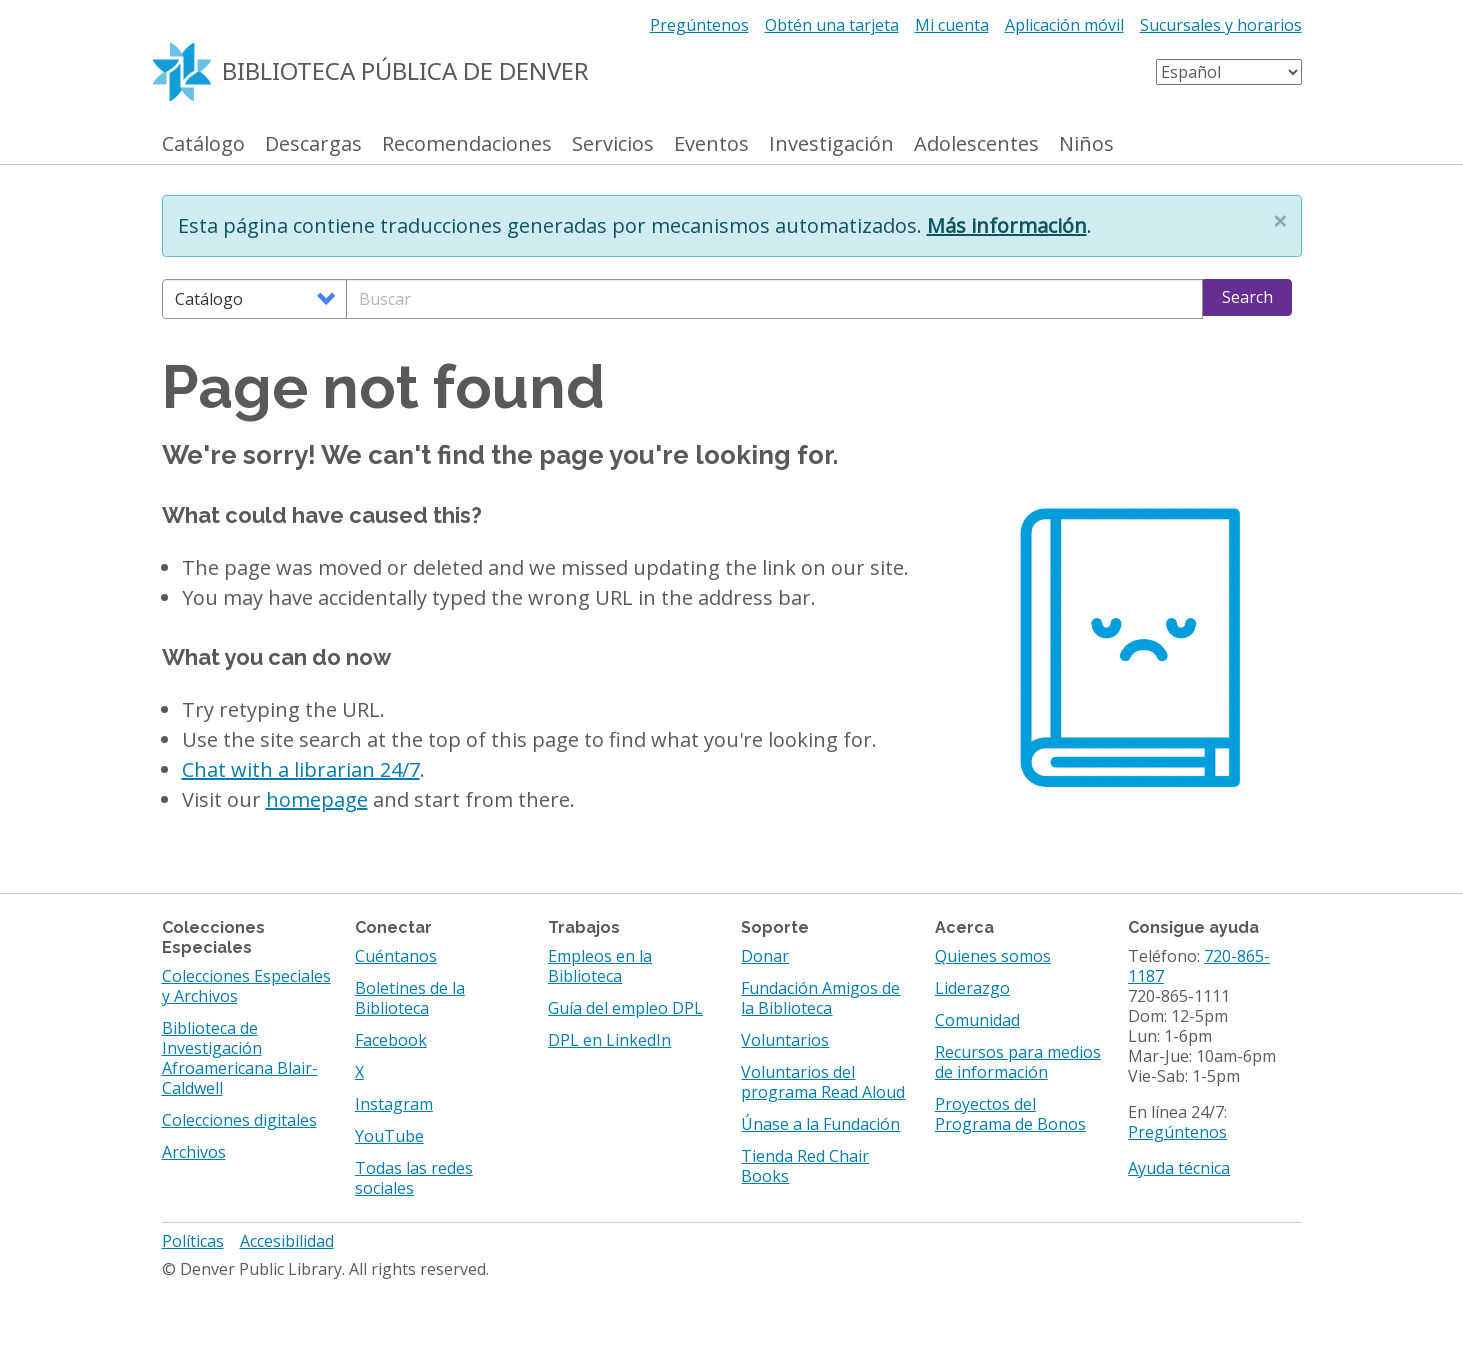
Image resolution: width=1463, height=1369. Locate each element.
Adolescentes (976, 144)
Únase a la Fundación (820, 1124)
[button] (1280, 221)
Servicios (613, 144)
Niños (1086, 144)
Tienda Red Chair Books (805, 1166)
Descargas (313, 144)
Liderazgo (972, 988)
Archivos (194, 1152)
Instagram (394, 1104)
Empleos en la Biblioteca (600, 966)
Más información (1007, 225)
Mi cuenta (952, 25)
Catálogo (203, 144)
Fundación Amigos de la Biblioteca (820, 998)
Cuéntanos (396, 956)
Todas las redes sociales (414, 1178)
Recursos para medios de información (1018, 1062)
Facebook (391, 1040)
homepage (317, 799)
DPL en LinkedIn (609, 1040)
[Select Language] (1229, 72)
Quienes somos (993, 956)
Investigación (831, 144)
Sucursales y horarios (1221, 25)
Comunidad (977, 1020)
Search (1247, 297)
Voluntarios (785, 1040)
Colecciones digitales (239, 1120)
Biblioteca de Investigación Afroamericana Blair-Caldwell (240, 1058)
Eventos (711, 144)
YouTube (389, 1136)
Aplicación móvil (1064, 25)
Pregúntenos (699, 25)
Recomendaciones (467, 144)
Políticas (193, 1241)
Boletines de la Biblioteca (410, 998)
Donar (765, 956)
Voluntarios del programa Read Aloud (823, 1082)
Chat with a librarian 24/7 (301, 769)
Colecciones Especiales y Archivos (246, 986)
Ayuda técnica (1179, 1168)
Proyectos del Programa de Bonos (1010, 1114)
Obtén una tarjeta (832, 25)
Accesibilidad (287, 1241)
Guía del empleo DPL (625, 1008)
